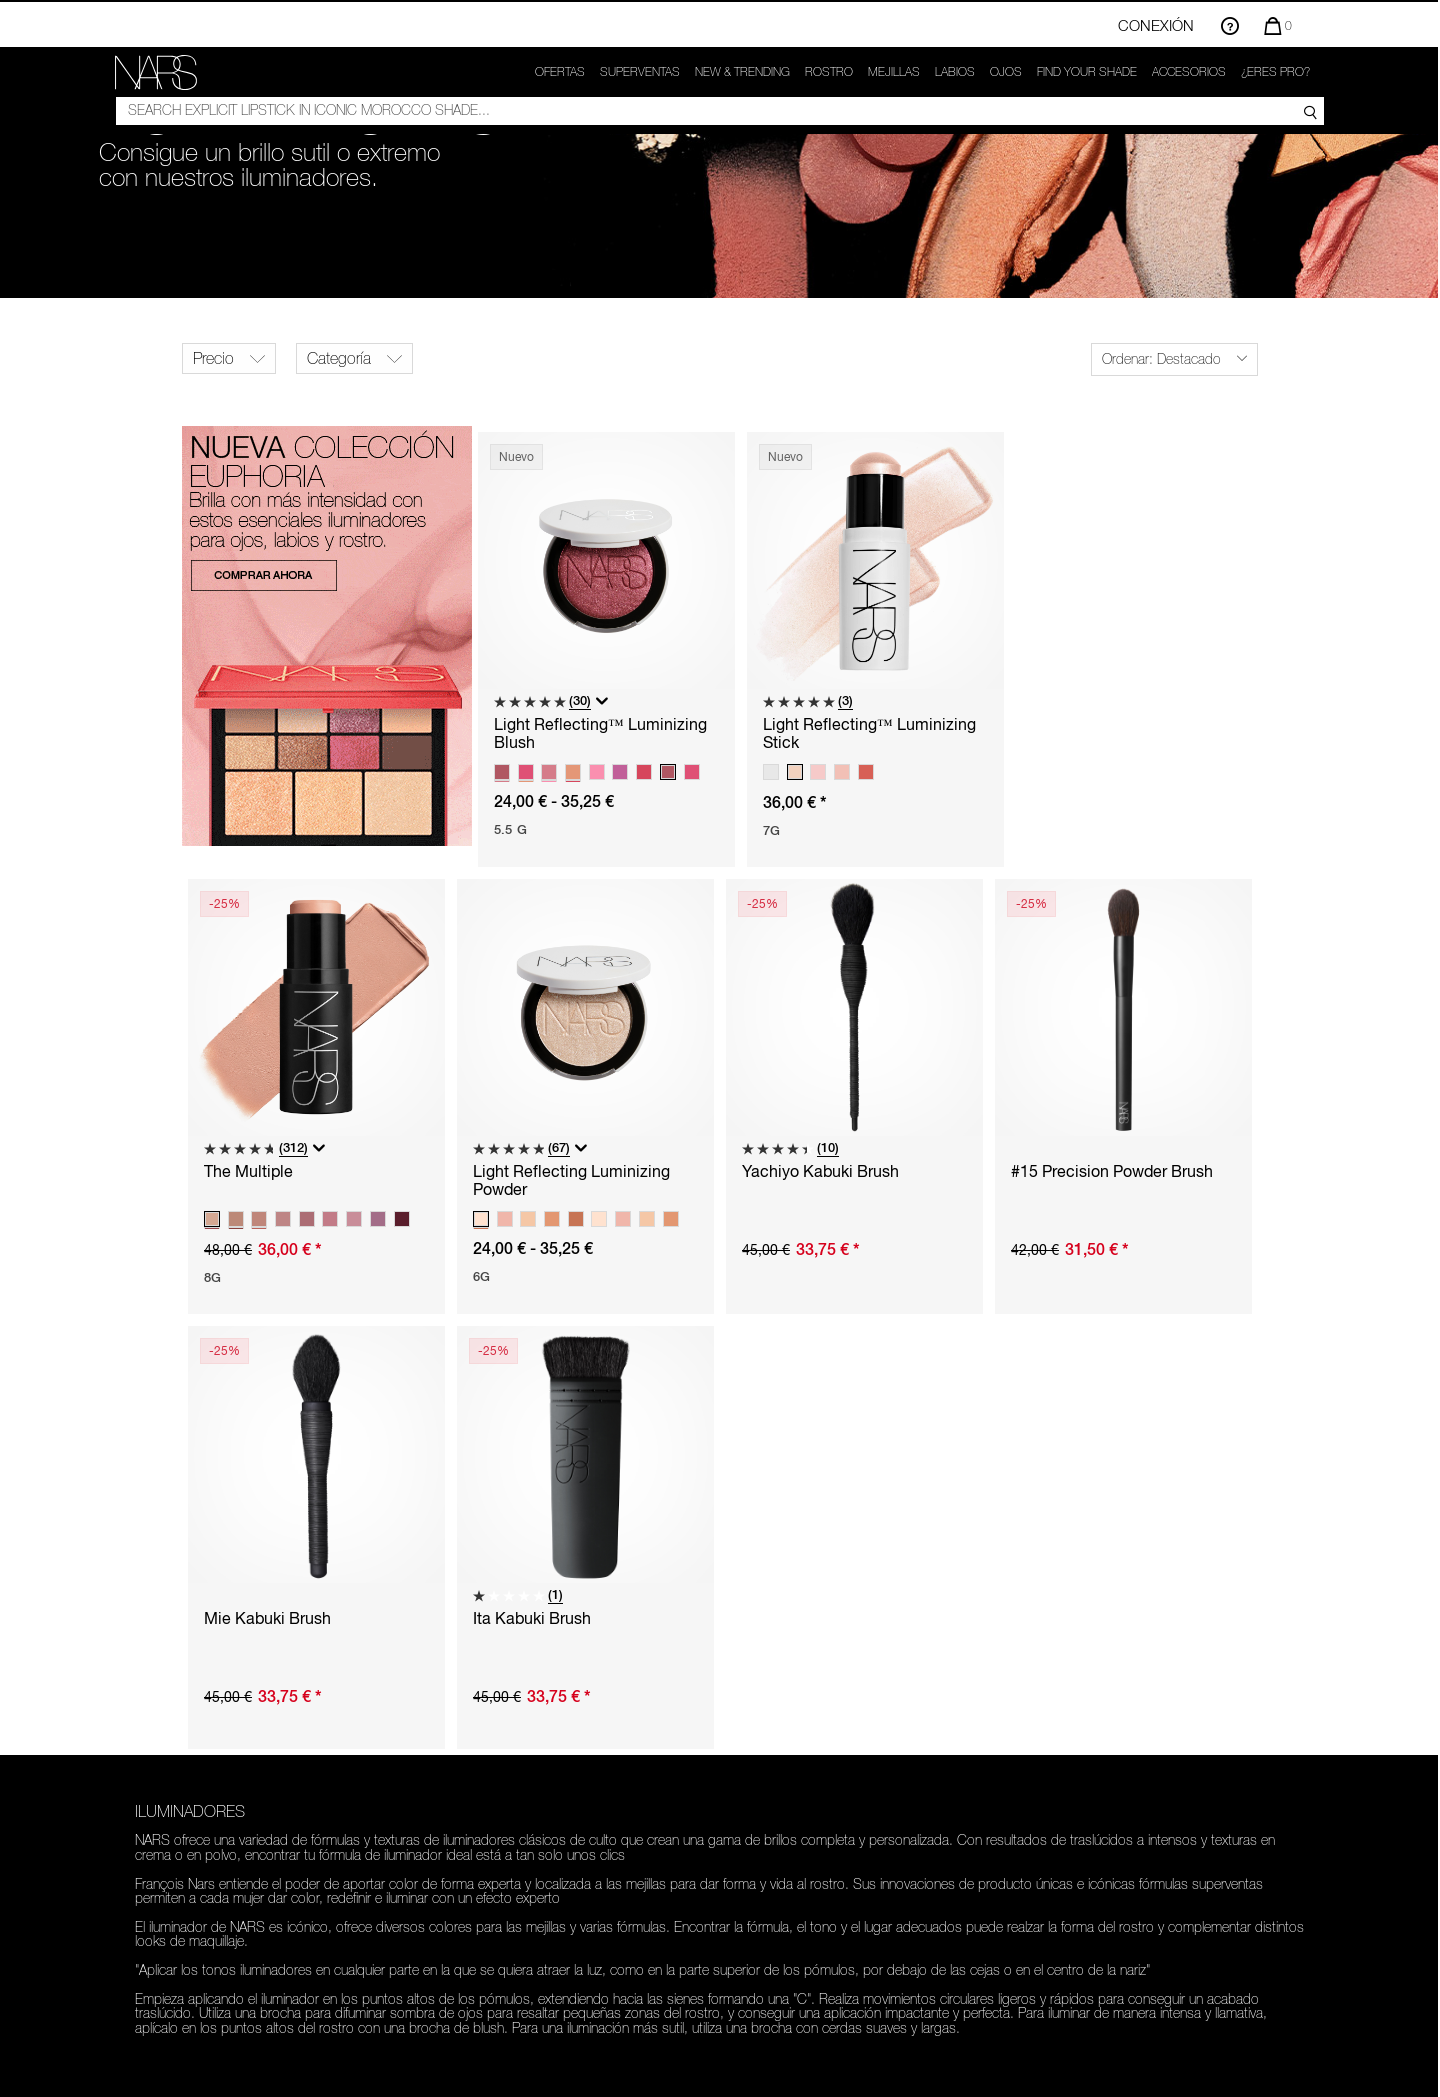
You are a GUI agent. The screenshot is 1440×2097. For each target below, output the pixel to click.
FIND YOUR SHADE (1087, 72)
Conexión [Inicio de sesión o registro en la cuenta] (1156, 25)
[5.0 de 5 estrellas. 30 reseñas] (542, 701)
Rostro (829, 72)
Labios (955, 72)
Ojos (1006, 72)
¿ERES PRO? (1275, 72)
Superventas (640, 72)
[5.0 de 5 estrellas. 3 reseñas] (808, 701)
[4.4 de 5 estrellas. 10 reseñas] (790, 1148)
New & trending (742, 72)
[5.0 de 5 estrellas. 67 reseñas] (521, 1148)
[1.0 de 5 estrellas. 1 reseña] (518, 1595)
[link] (156, 72)
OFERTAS (560, 72)
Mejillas (894, 72)
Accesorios (1189, 72)
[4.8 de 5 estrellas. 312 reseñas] (256, 1148)
